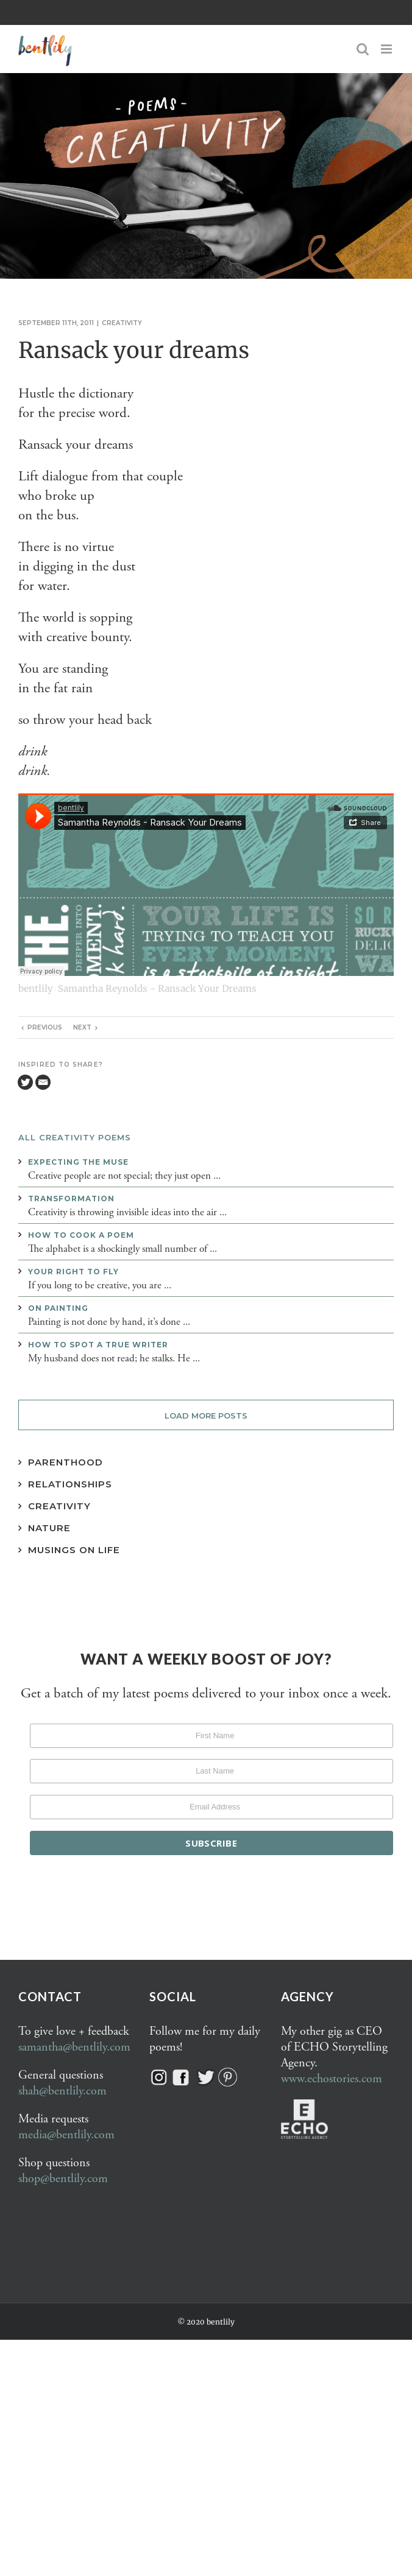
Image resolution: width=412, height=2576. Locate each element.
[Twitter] (25, 1082)
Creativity (122, 323)
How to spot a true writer (98, 1344)
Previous (44, 1027)
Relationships (70, 1484)
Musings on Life (74, 1550)
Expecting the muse (78, 1162)
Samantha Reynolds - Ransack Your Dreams (157, 988)
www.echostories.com (331, 2078)
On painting (58, 1308)
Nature (49, 1528)
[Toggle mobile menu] (387, 49)
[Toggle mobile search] (363, 49)
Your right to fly (73, 1271)
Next (82, 1027)
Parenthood (65, 1462)
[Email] (43, 1082)
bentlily (35, 988)
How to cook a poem (81, 1235)
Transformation (71, 1198)
